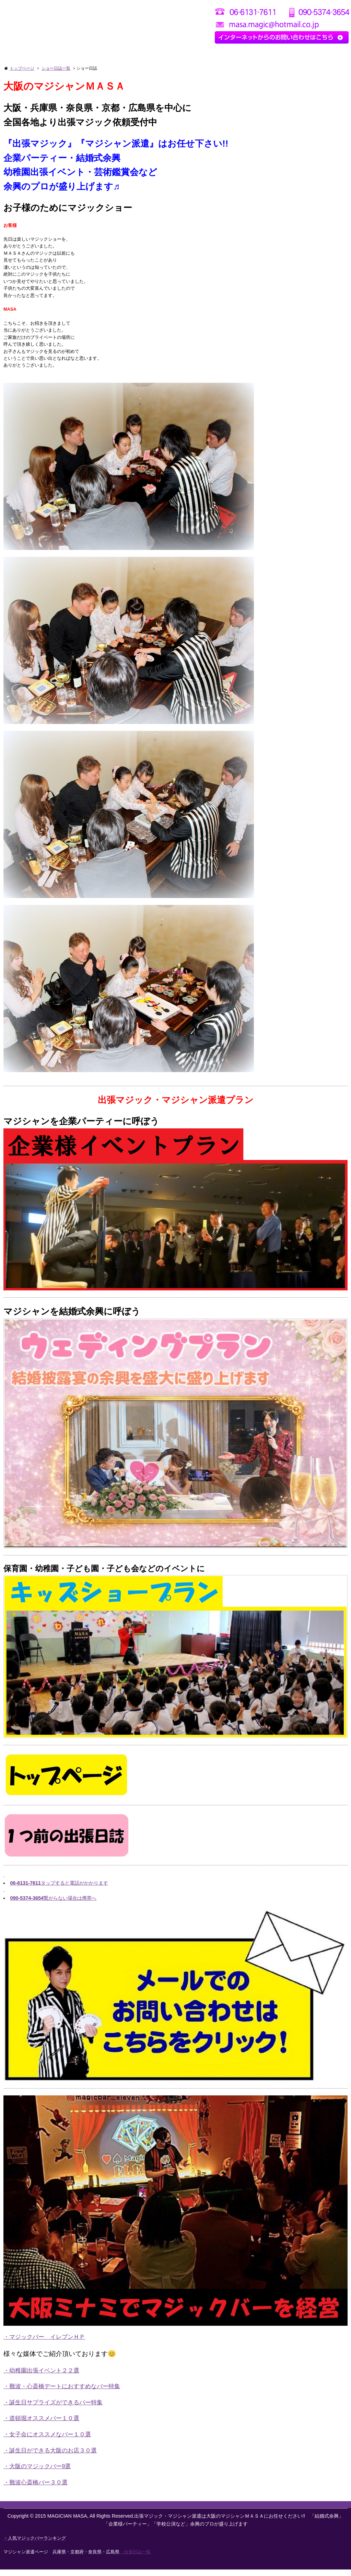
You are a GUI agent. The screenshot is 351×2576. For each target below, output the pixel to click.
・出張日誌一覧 (135, 2558)
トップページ (22, 68)
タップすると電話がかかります (59, 1890)
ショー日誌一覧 (56, 68)
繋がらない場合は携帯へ (53, 1904)
